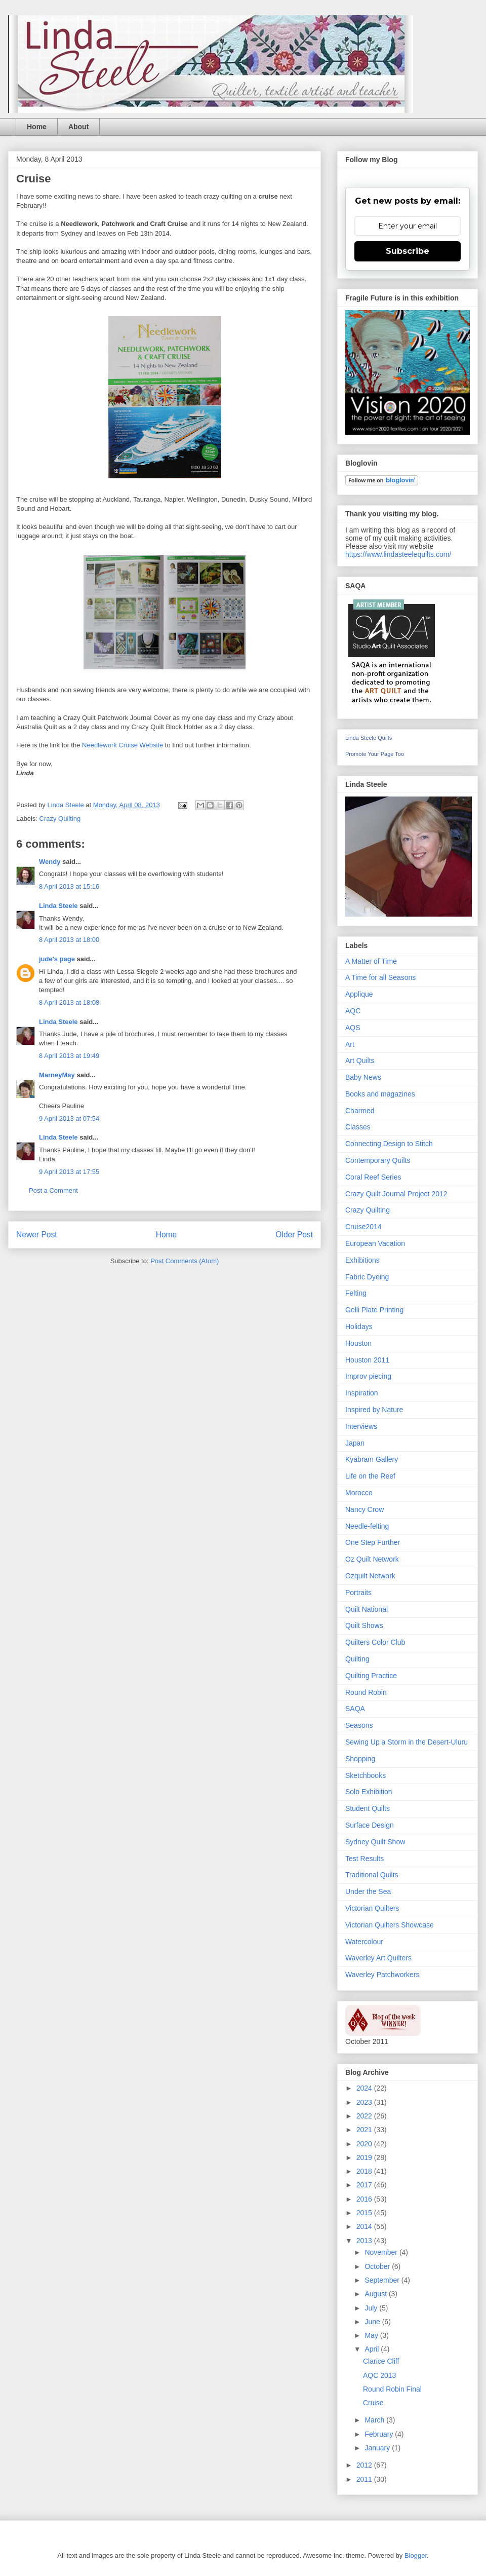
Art (349, 1044)
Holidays (359, 1326)
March (375, 2420)
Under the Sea (368, 1891)
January (378, 2448)
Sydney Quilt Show (375, 1842)
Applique (359, 994)
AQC (352, 1011)
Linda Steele (58, 906)
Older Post (294, 1234)
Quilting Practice (371, 1676)
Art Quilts (360, 1060)
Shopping (360, 1759)
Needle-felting (367, 1526)
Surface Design (369, 1825)
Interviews (361, 1426)
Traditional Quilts (371, 1875)
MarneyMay (57, 1075)
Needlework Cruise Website (122, 745)
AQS (352, 1028)
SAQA (355, 1708)
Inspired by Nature (374, 1410)
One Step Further (372, 1542)
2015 (365, 2213)
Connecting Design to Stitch (389, 1144)
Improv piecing (368, 1376)
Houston (358, 1343)
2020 (365, 2144)
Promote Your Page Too (374, 754)
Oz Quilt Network (372, 1559)
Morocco (359, 1493)
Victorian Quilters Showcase (389, 1925)
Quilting (357, 1659)
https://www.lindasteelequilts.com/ (398, 554)
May (372, 2335)
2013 (365, 2241)
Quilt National (366, 1609)
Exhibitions (362, 1260)
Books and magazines (380, 1094)
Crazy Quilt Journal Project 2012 (396, 1194)
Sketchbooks (365, 1775)
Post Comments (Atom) (184, 1261)
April (372, 2349)
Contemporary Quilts (377, 1160)
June (373, 2322)
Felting (356, 1293)
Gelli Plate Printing (374, 1310)
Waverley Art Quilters (378, 1958)
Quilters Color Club (375, 1642)
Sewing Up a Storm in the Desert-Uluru (406, 1742)
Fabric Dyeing (367, 1277)
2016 (365, 2199)
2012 (365, 2465)
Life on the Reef (370, 1476)
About (78, 127)
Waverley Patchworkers (382, 1975)
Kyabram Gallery (371, 1459)
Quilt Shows (364, 1625)
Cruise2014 (363, 1227)
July (371, 2308)
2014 (365, 2226)
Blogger (415, 2555)
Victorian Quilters (372, 1908)
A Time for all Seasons (380, 977)
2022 (365, 2116)
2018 (365, 2171)
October (378, 2266)
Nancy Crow (364, 1509)
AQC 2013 (379, 2375)
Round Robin (366, 1692)
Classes (358, 1127)
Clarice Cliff (381, 2361)
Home (37, 127)
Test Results (364, 1858)
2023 (365, 2102)
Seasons (359, 1725)
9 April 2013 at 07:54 (69, 1118)
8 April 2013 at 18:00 (69, 939)
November (381, 2252)
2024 (365, 2088)
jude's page (57, 959)
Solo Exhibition (368, 1792)
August (376, 2294)
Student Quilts (367, 1808)
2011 (365, 2479)
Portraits (358, 1592)
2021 (365, 2130)
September (382, 2280)
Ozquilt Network (370, 1576)
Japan (354, 1443)
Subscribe (407, 251)
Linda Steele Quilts (368, 738)
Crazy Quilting (60, 818)
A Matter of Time (371, 961)
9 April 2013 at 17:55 (69, 1172)
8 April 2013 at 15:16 (69, 886)
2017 (365, 2185)
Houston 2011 (367, 1360)
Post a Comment (53, 1190)
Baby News (363, 1077)
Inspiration (361, 1393)
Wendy (49, 861)
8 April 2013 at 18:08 (69, 1002)
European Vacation (375, 1243)
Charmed (360, 1111)
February (379, 2434)
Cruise (373, 2403)
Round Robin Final (392, 2389)
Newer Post (36, 1234)
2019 (365, 2157)
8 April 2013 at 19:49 (69, 1055)
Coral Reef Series (373, 1177)
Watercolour (364, 1942)
